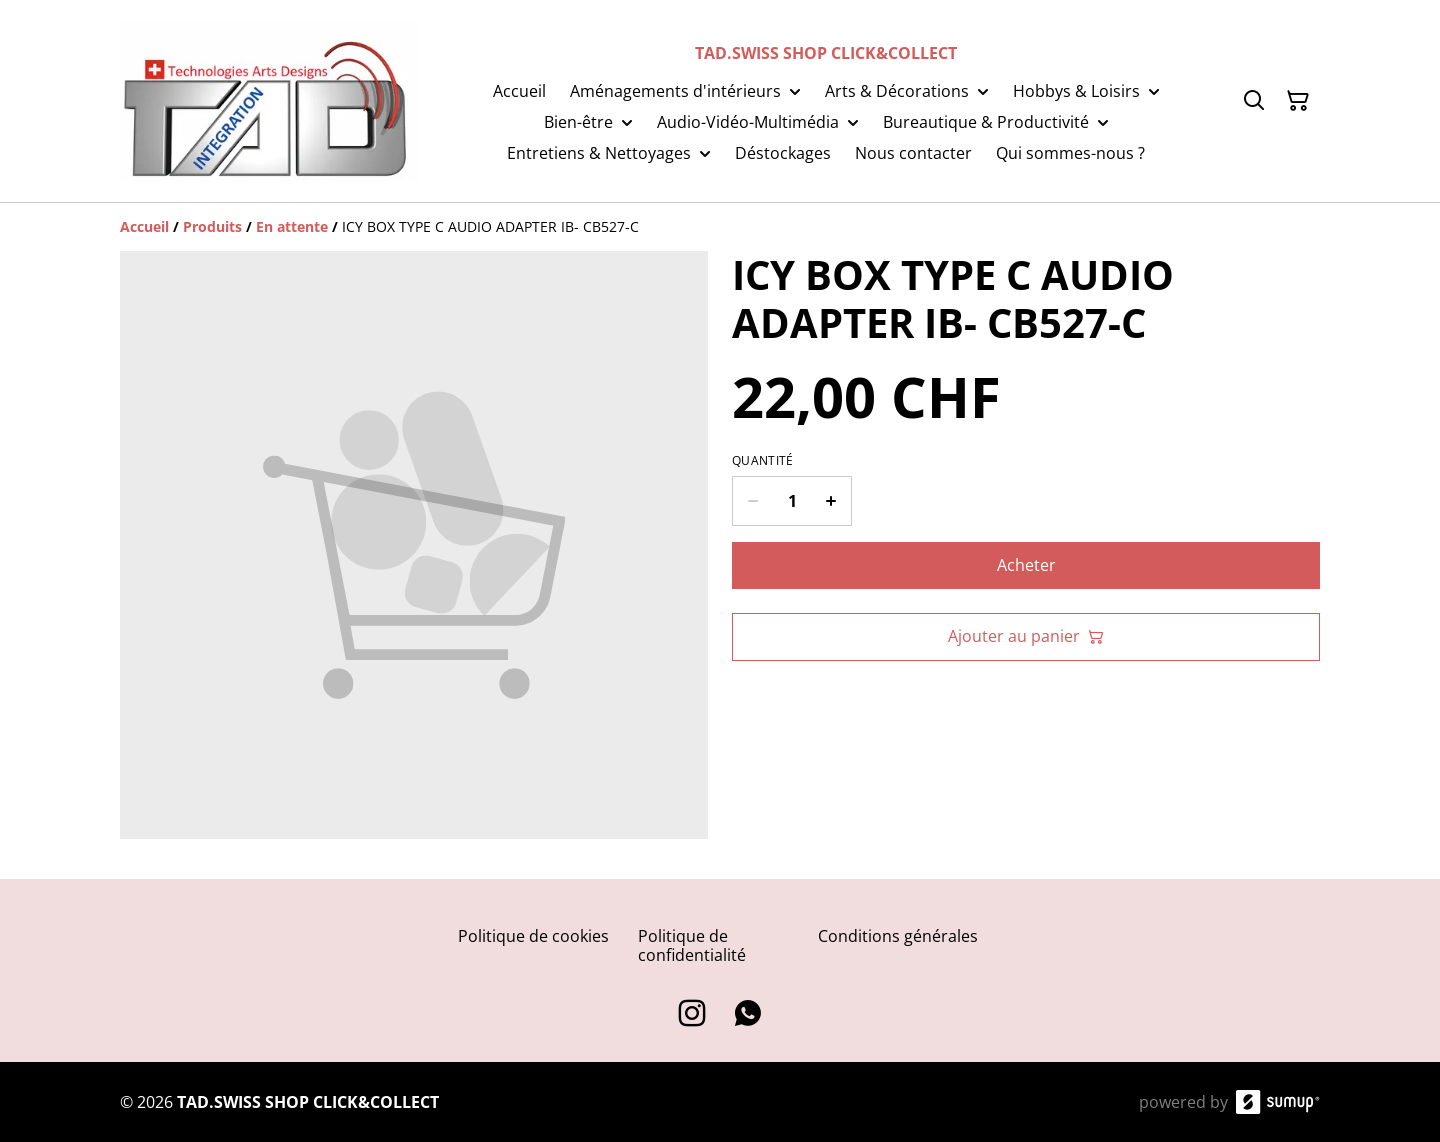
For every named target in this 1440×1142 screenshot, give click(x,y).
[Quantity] (792, 501)
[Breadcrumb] (720, 227)
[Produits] (212, 226)
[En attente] (292, 226)
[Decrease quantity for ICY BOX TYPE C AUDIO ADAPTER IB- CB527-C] (752, 501)
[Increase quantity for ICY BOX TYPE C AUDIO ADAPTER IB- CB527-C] (831, 501)
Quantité (762, 461)
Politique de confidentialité (692, 945)
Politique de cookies (533, 936)
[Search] (1254, 101)
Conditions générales (898, 936)
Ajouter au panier (1026, 636)
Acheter (1026, 565)
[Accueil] (144, 226)
